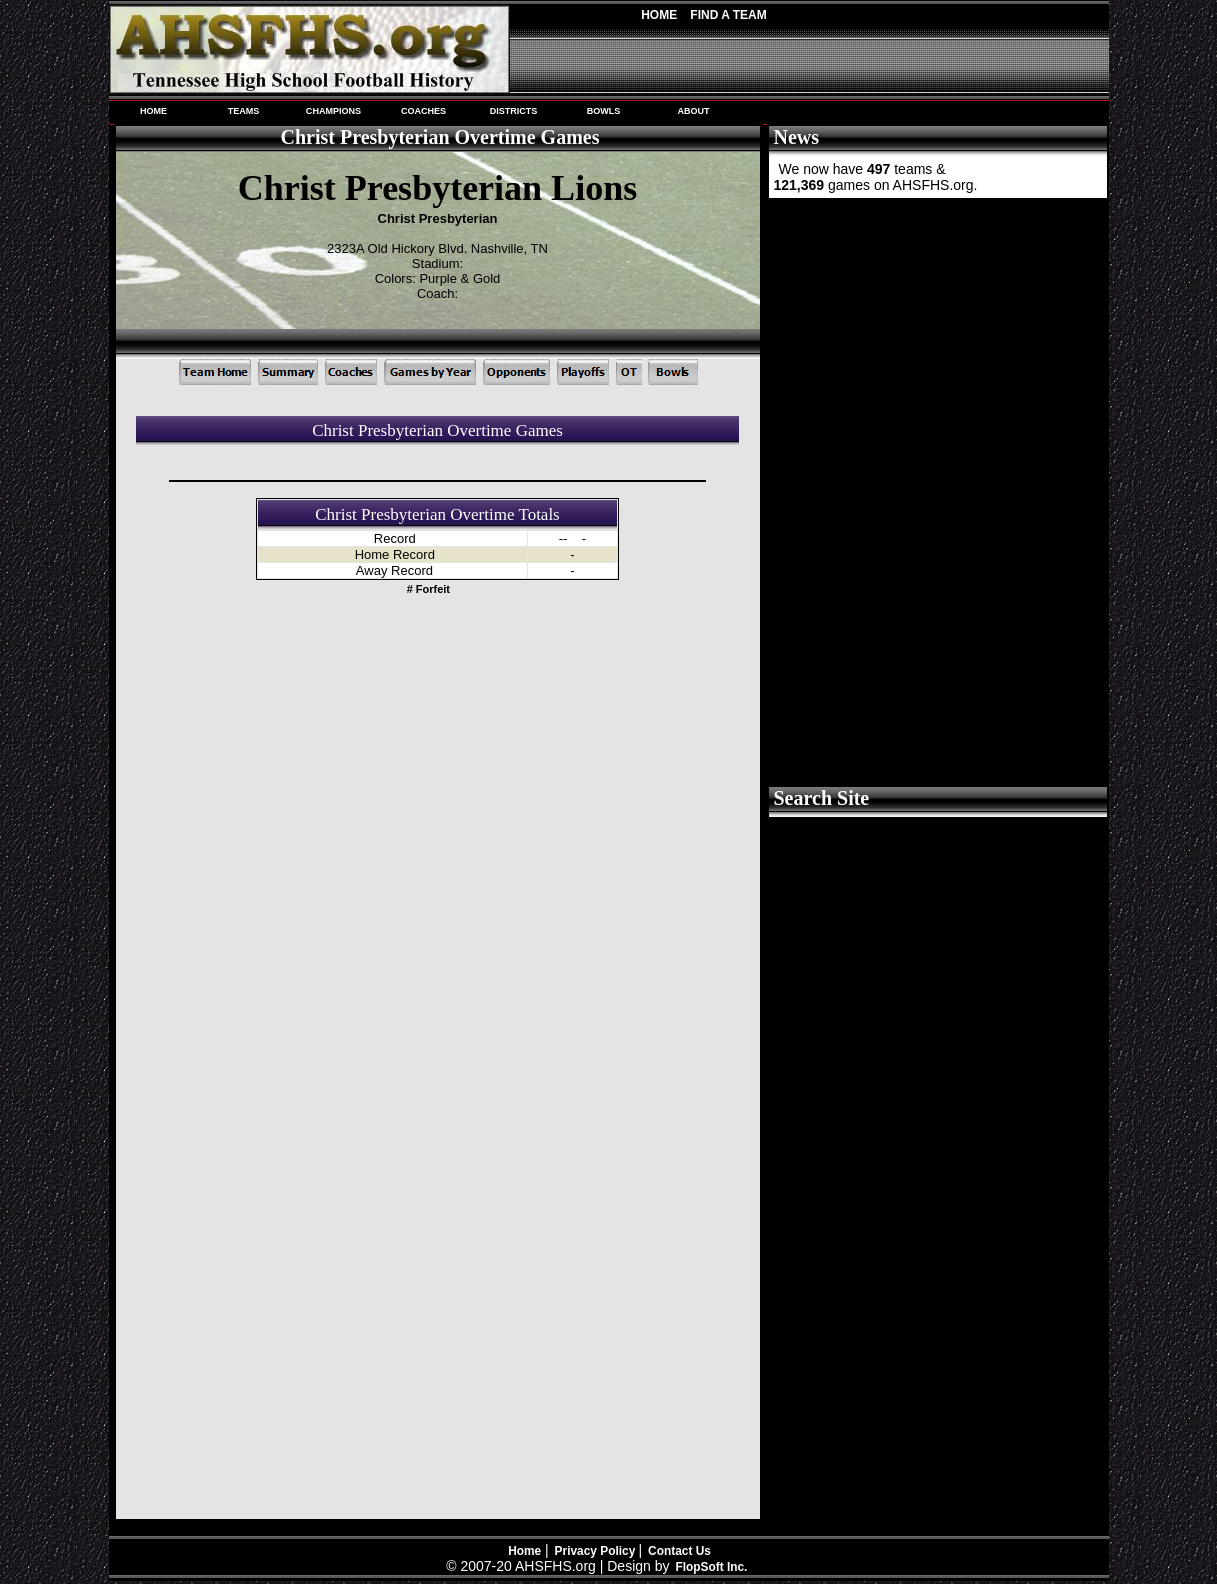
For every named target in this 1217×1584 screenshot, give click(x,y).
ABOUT (693, 111)
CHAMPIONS (333, 111)
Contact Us (679, 1551)
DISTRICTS (514, 111)
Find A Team (728, 15)
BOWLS (604, 111)
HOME (153, 111)
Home (659, 15)
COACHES (423, 111)
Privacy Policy (597, 1551)
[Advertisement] (936, 350)
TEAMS (244, 111)
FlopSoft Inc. (711, 1567)
